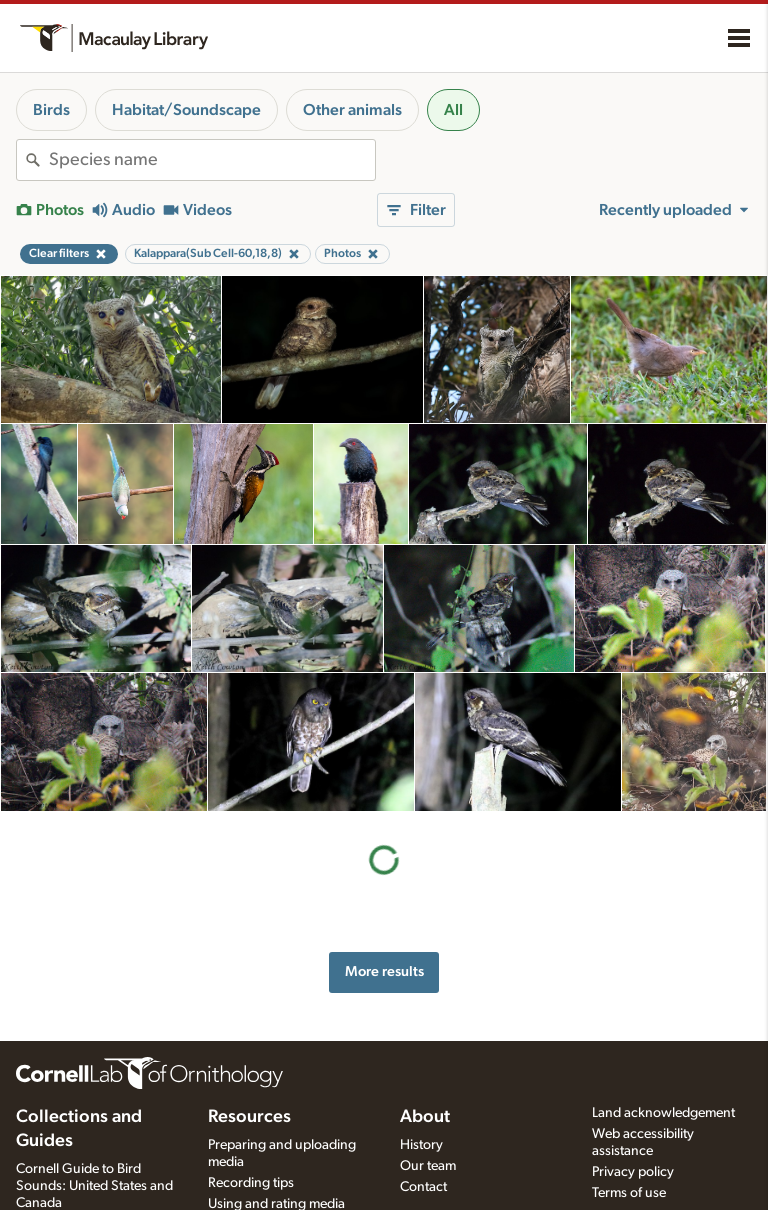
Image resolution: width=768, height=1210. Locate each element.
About (425, 1117)
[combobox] (212, 160)
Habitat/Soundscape (186, 110)
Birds (51, 110)
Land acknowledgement (663, 1113)
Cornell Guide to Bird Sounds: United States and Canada (94, 1186)
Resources (249, 1117)
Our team (428, 1166)
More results (384, 832)
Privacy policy (633, 1172)
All (453, 110)
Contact (423, 1187)
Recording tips (251, 1183)
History (421, 1145)
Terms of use (629, 1193)
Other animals (352, 110)
